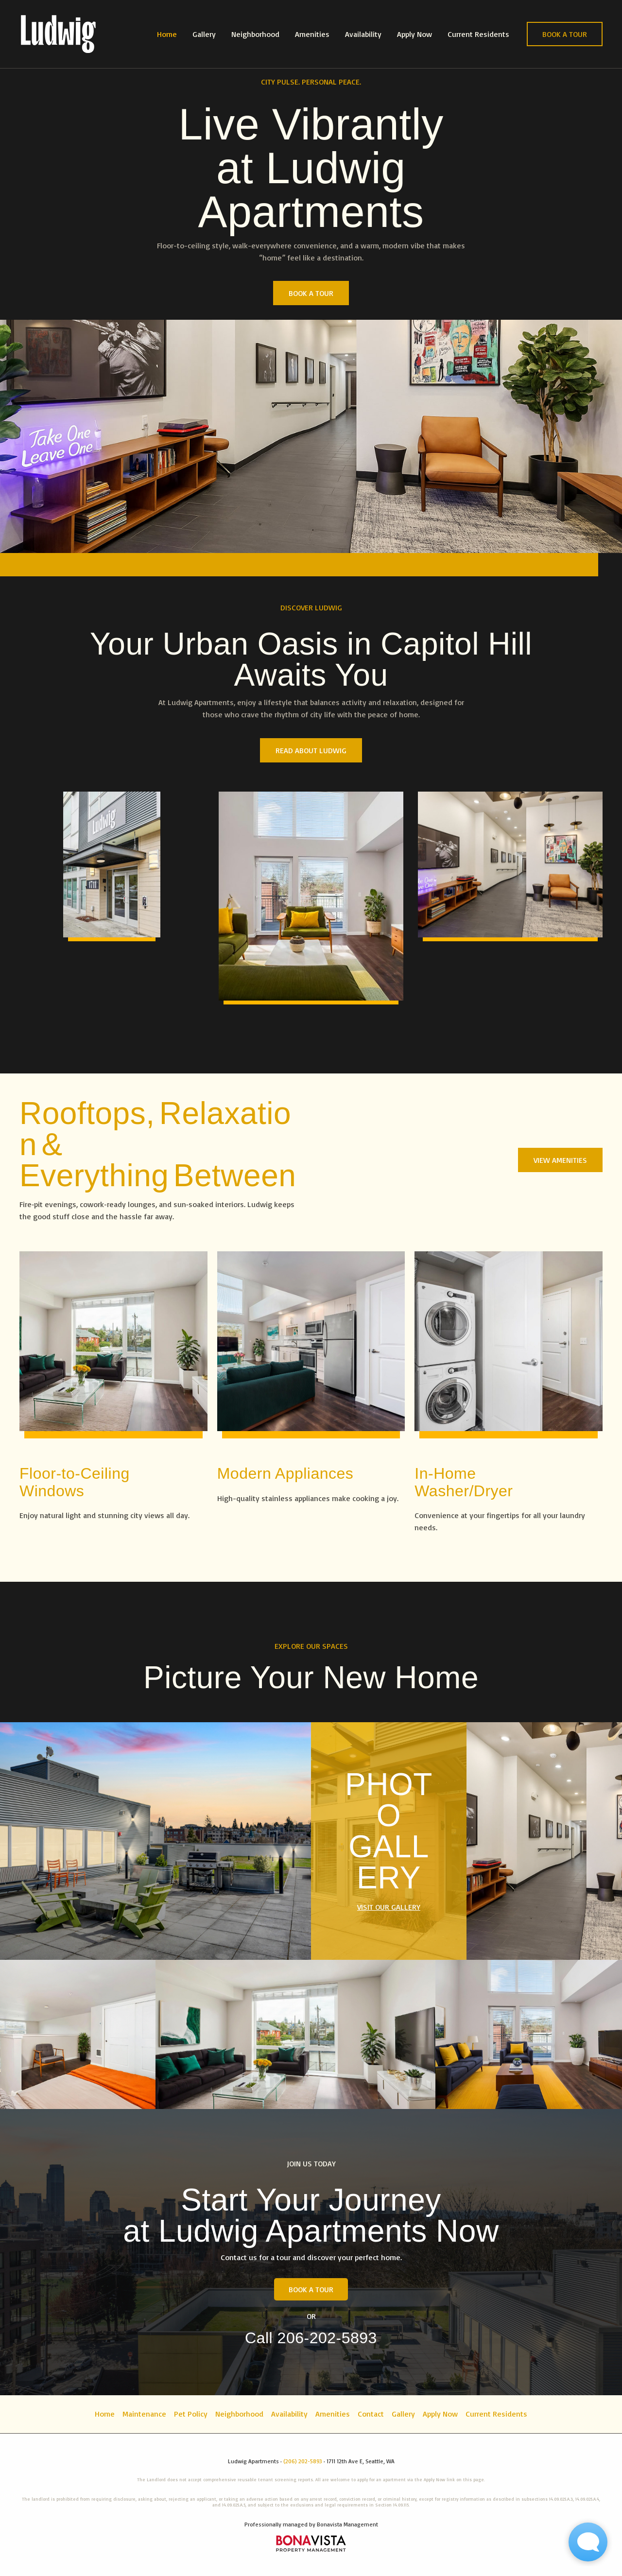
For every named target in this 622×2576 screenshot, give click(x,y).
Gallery (204, 34)
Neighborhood (255, 34)
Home (167, 34)
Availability (363, 34)
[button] (565, 34)
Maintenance (144, 2414)
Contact (371, 2414)
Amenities (312, 34)
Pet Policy (190, 2414)
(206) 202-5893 (302, 2461)
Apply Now (414, 34)
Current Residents (478, 34)
